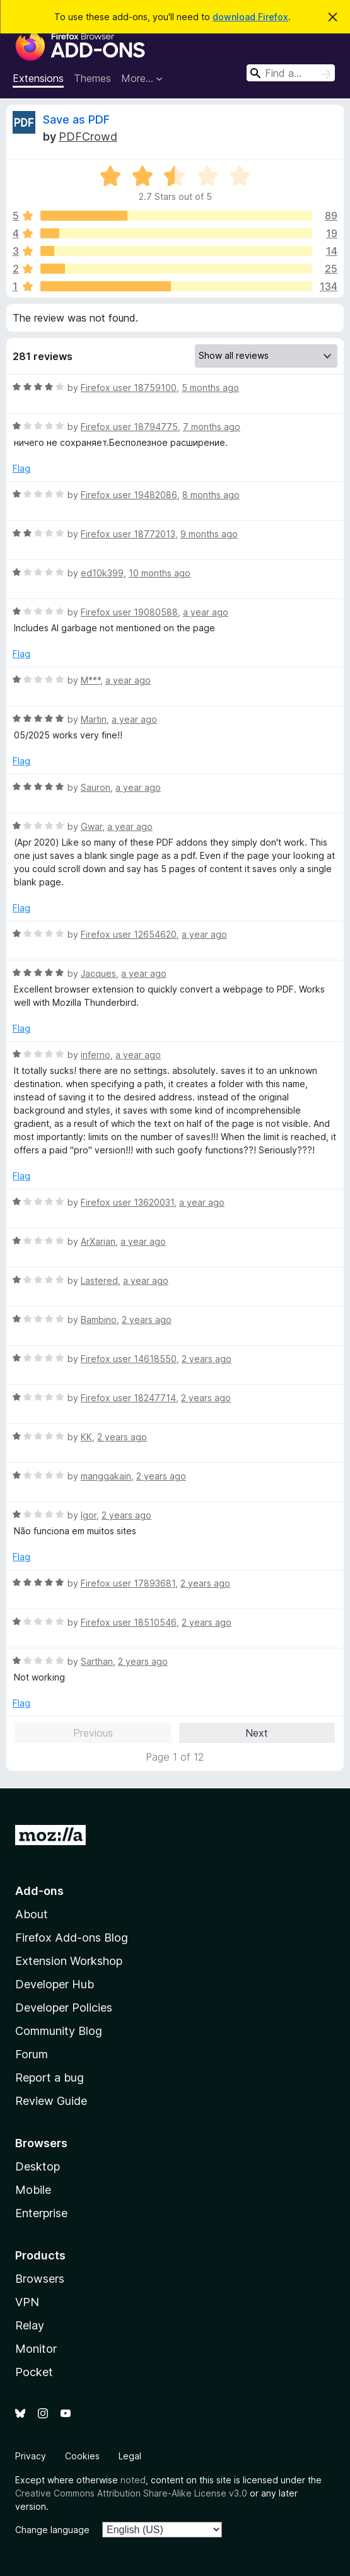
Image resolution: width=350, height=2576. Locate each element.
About (31, 1914)
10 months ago (159, 573)
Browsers (39, 2278)
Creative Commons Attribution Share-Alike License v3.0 (131, 2493)
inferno (95, 1054)
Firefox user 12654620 (129, 934)
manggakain (106, 1476)
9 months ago (209, 533)
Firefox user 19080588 (129, 612)
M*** (90, 680)
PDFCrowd (88, 136)
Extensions (38, 78)
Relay (29, 2325)
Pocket (34, 2372)
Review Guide (51, 2100)
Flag (21, 468)
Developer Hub (54, 1984)
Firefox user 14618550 (129, 1358)
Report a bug (49, 2077)
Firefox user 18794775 (129, 426)
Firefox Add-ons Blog (71, 1937)
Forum (31, 2054)
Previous (93, 1733)
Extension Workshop (68, 1960)
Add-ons (39, 1890)
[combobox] (291, 72)
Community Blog (58, 2030)
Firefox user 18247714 (128, 1397)
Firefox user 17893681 (128, 1583)
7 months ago (211, 426)
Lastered (99, 1280)
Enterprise (41, 2213)
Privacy (30, 2456)
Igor (88, 1515)
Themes (92, 78)
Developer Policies (63, 2007)
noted (133, 2479)
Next (256, 1733)
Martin (94, 719)
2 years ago (147, 1319)
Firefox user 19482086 (129, 494)
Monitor (36, 2348)
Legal (130, 2456)
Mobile (33, 2189)
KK (86, 1436)
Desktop (37, 2166)
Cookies (82, 2456)
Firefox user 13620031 (127, 1202)
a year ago (205, 612)
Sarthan (97, 1661)
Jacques (98, 973)
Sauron (95, 787)
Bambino (99, 1319)
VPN (27, 2302)
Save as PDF (76, 119)
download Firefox (250, 16)
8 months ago (211, 494)
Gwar (91, 826)
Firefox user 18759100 (129, 387)
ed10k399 (102, 573)
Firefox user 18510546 (129, 1622)
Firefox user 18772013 (128, 533)
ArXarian (98, 1241)
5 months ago (210, 387)
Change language (52, 2529)
